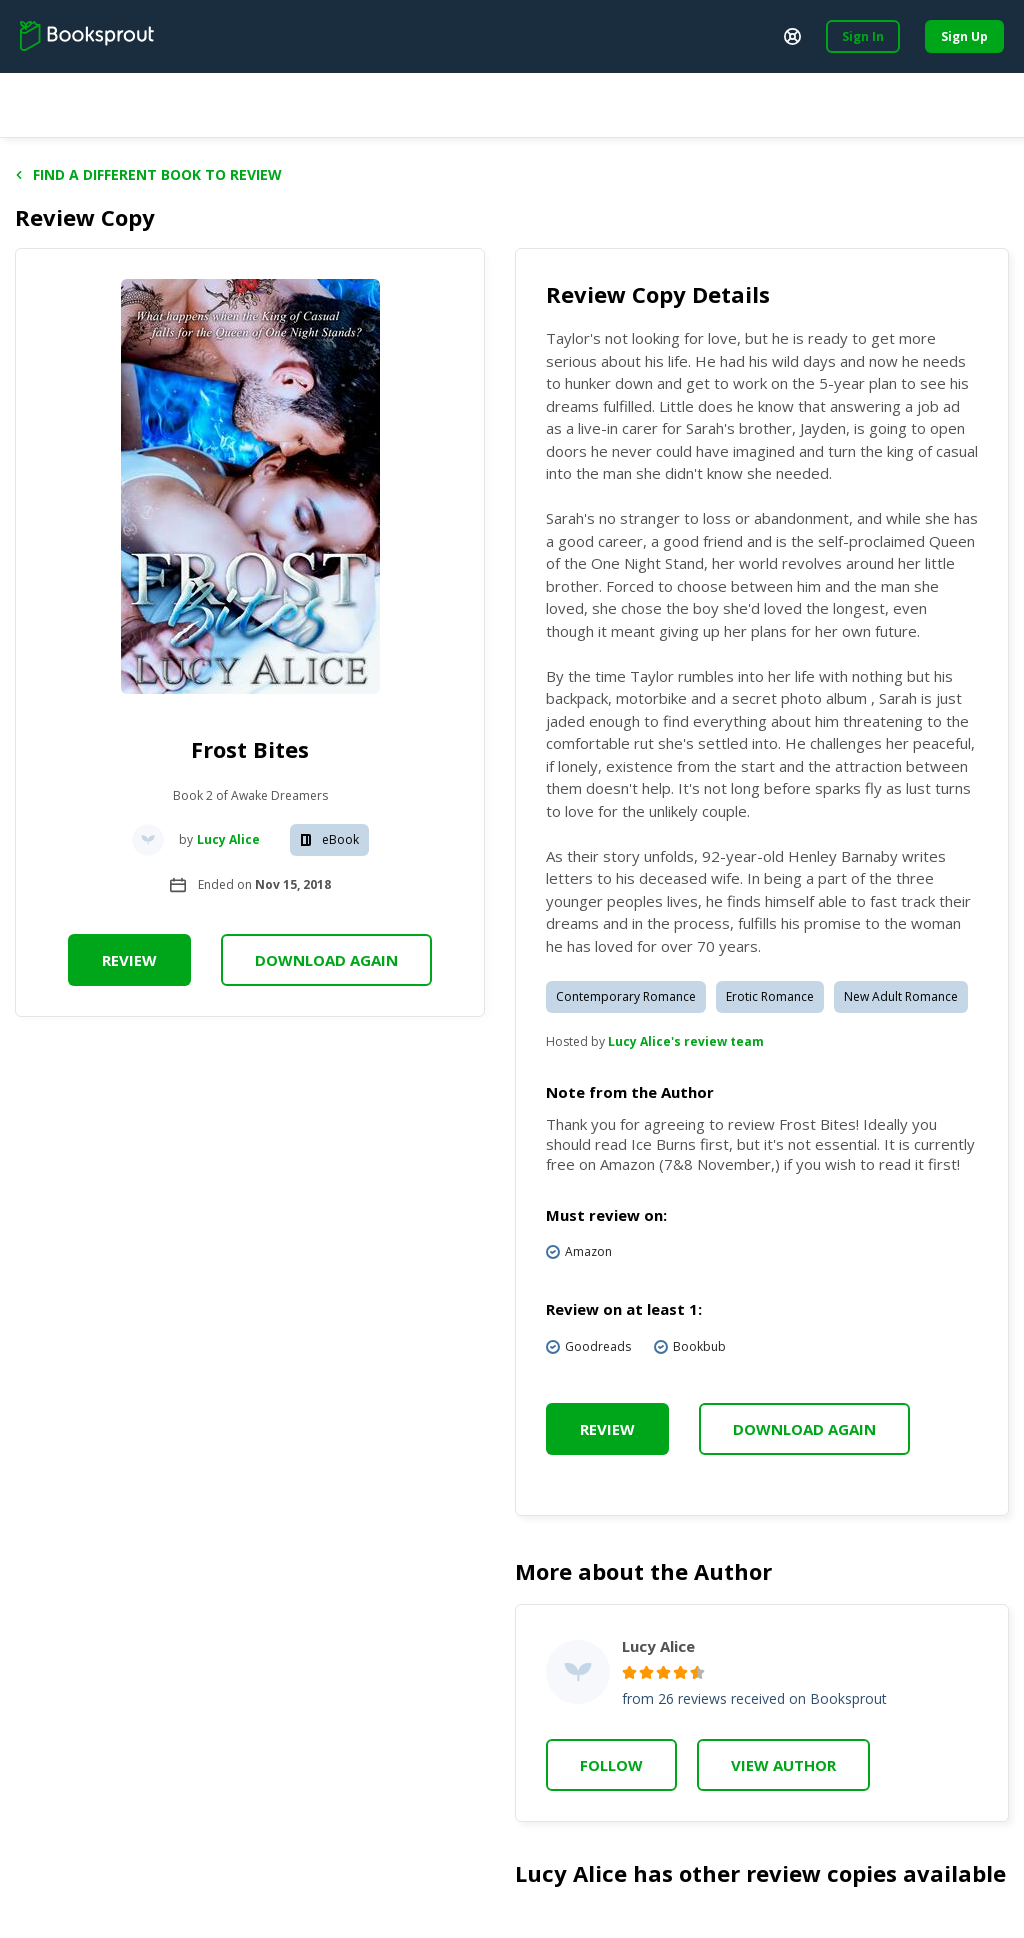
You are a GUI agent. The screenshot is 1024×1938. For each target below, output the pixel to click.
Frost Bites (250, 749)
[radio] (629, 1672)
